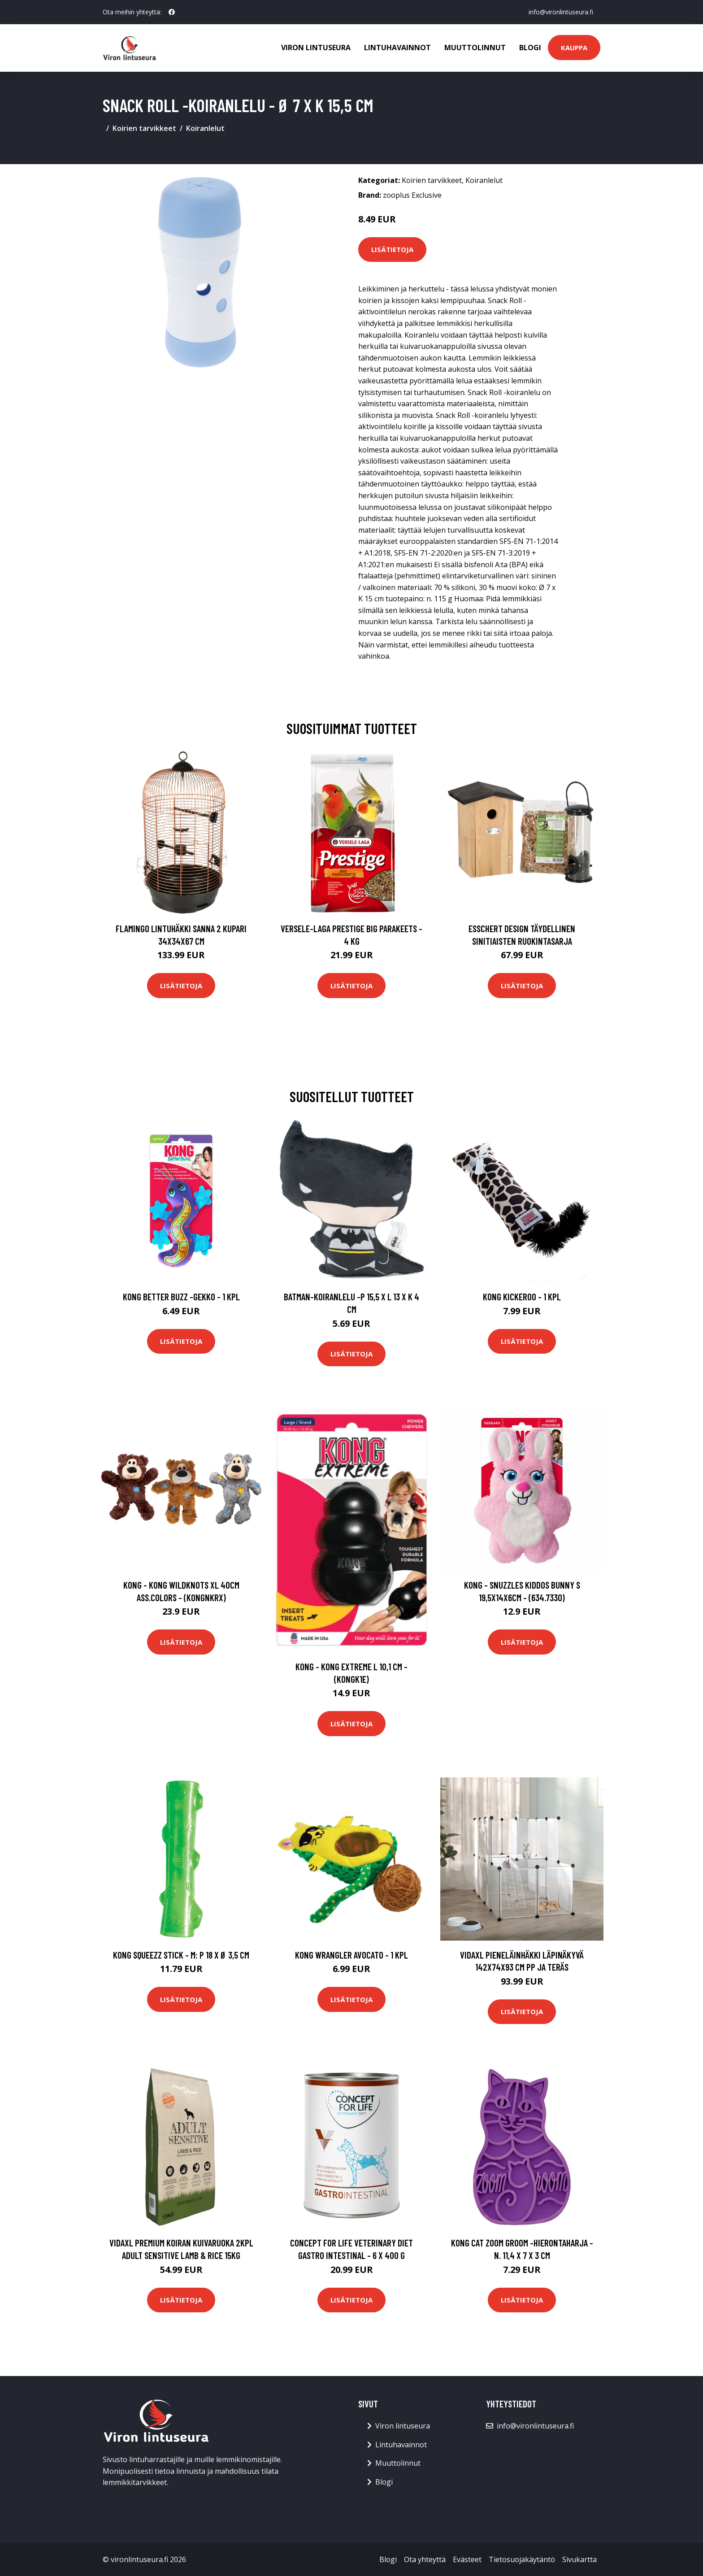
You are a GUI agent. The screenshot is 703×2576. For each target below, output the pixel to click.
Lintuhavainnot (397, 47)
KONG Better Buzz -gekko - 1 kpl (181, 1296)
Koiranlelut (205, 128)
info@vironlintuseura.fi (561, 12)
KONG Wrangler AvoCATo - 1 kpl (351, 1954)
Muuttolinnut (475, 47)
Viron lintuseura (316, 47)
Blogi (530, 47)
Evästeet (467, 2559)
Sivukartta (579, 2559)
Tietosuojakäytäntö (522, 2559)
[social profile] (171, 12)
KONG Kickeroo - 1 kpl (522, 1296)
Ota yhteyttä (425, 2559)
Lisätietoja (392, 249)
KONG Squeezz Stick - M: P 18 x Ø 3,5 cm (181, 1954)
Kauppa (574, 47)
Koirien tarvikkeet (144, 128)
